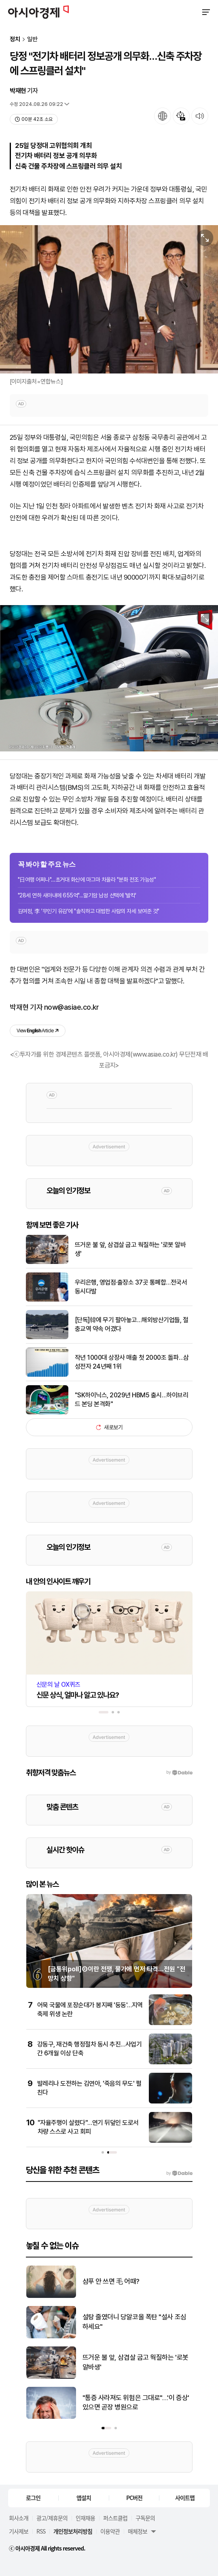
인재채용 (85, 2518)
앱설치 (83, 2498)
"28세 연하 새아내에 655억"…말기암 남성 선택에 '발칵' (77, 895)
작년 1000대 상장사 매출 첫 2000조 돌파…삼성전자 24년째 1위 (132, 1362)
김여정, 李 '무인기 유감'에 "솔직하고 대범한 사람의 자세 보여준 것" (88, 911)
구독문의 (145, 2518)
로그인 (33, 2498)
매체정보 (137, 2531)
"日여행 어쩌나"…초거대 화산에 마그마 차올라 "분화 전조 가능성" (87, 879)
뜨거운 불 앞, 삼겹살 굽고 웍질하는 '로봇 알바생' (130, 1249)
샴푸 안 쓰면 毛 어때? (111, 2281)
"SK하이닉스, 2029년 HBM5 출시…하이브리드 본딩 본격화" (131, 1399)
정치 (15, 39)
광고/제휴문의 (52, 2518)
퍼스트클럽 (115, 2518)
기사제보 (18, 2531)
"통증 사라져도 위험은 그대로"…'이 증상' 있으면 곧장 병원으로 (136, 2402)
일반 (32, 39)
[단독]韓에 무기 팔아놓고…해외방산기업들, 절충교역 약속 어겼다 (131, 1324)
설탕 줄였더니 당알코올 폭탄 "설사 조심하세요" (134, 2322)
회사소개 (18, 2518)
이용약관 (110, 2531)
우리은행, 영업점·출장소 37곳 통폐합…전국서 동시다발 (131, 1287)
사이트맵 (185, 2498)
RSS (40, 2531)
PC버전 (134, 2498)
